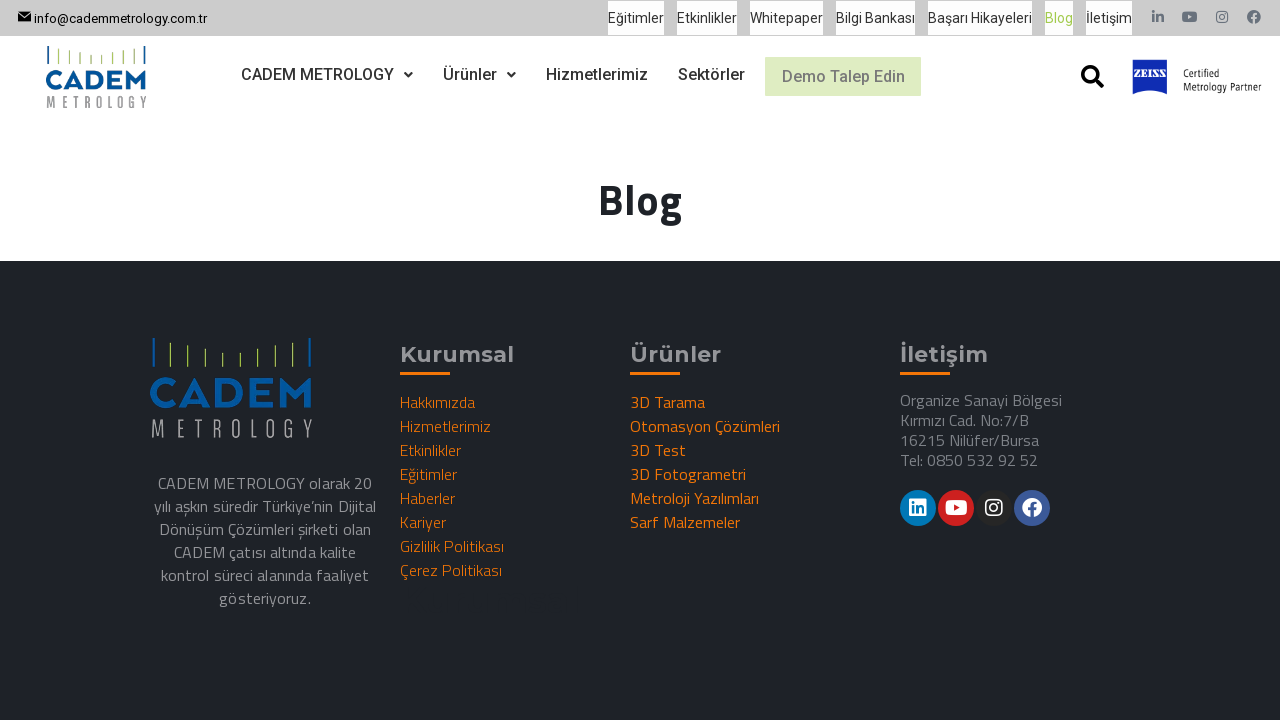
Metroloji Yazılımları (694, 498)
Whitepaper (786, 18)
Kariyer (423, 522)
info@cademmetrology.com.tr (120, 18)
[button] (314, 73)
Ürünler (466, 72)
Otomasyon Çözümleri (705, 426)
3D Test (658, 450)
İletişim (1109, 18)
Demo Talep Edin (843, 76)
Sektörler (698, 72)
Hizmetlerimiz (584, 72)
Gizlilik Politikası (452, 546)
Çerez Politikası (451, 570)
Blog (1059, 18)
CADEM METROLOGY (314, 72)
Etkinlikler (707, 18)
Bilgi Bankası (875, 18)
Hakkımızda (437, 402)
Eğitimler (636, 18)
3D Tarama (667, 402)
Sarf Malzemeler (685, 522)
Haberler (427, 498)
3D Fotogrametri (688, 474)
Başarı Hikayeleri (980, 18)
